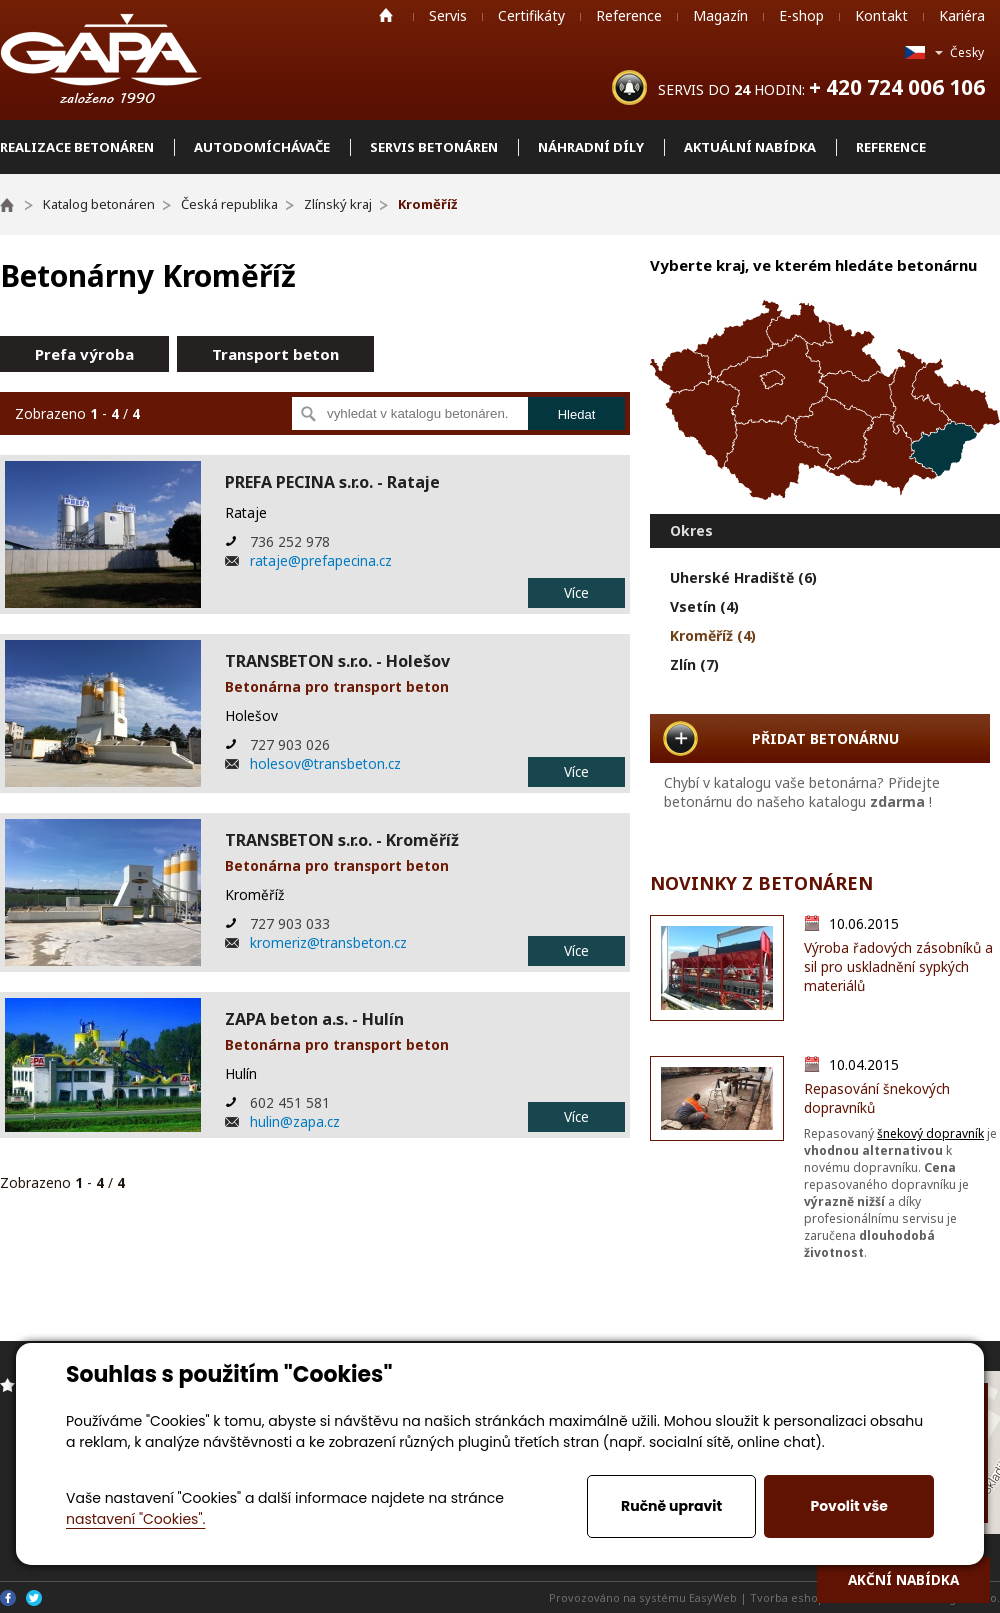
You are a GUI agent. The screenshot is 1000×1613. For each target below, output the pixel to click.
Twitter (34, 1598)
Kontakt (881, 15)
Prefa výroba (84, 354)
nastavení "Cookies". (135, 1519)
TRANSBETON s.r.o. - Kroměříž (342, 840)
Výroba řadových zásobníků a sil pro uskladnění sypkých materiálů (898, 966)
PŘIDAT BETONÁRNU (825, 738)
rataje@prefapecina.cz (321, 560)
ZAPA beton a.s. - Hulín (314, 1019)
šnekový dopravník (930, 1133)
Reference (629, 15)
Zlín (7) (694, 664)
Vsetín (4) (704, 606)
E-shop (801, 15)
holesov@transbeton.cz (325, 763)
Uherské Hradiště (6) (743, 577)
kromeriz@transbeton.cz (328, 942)
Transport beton (275, 354)
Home (386, 15)
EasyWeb (713, 1597)
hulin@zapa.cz (295, 1121)
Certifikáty (531, 15)
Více (576, 592)
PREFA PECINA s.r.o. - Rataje (332, 482)
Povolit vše (848, 1506)
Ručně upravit (671, 1506)
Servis (448, 15)
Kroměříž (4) (713, 635)
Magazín (720, 15)
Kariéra (962, 15)
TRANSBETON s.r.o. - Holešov (337, 661)
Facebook (8, 1598)
